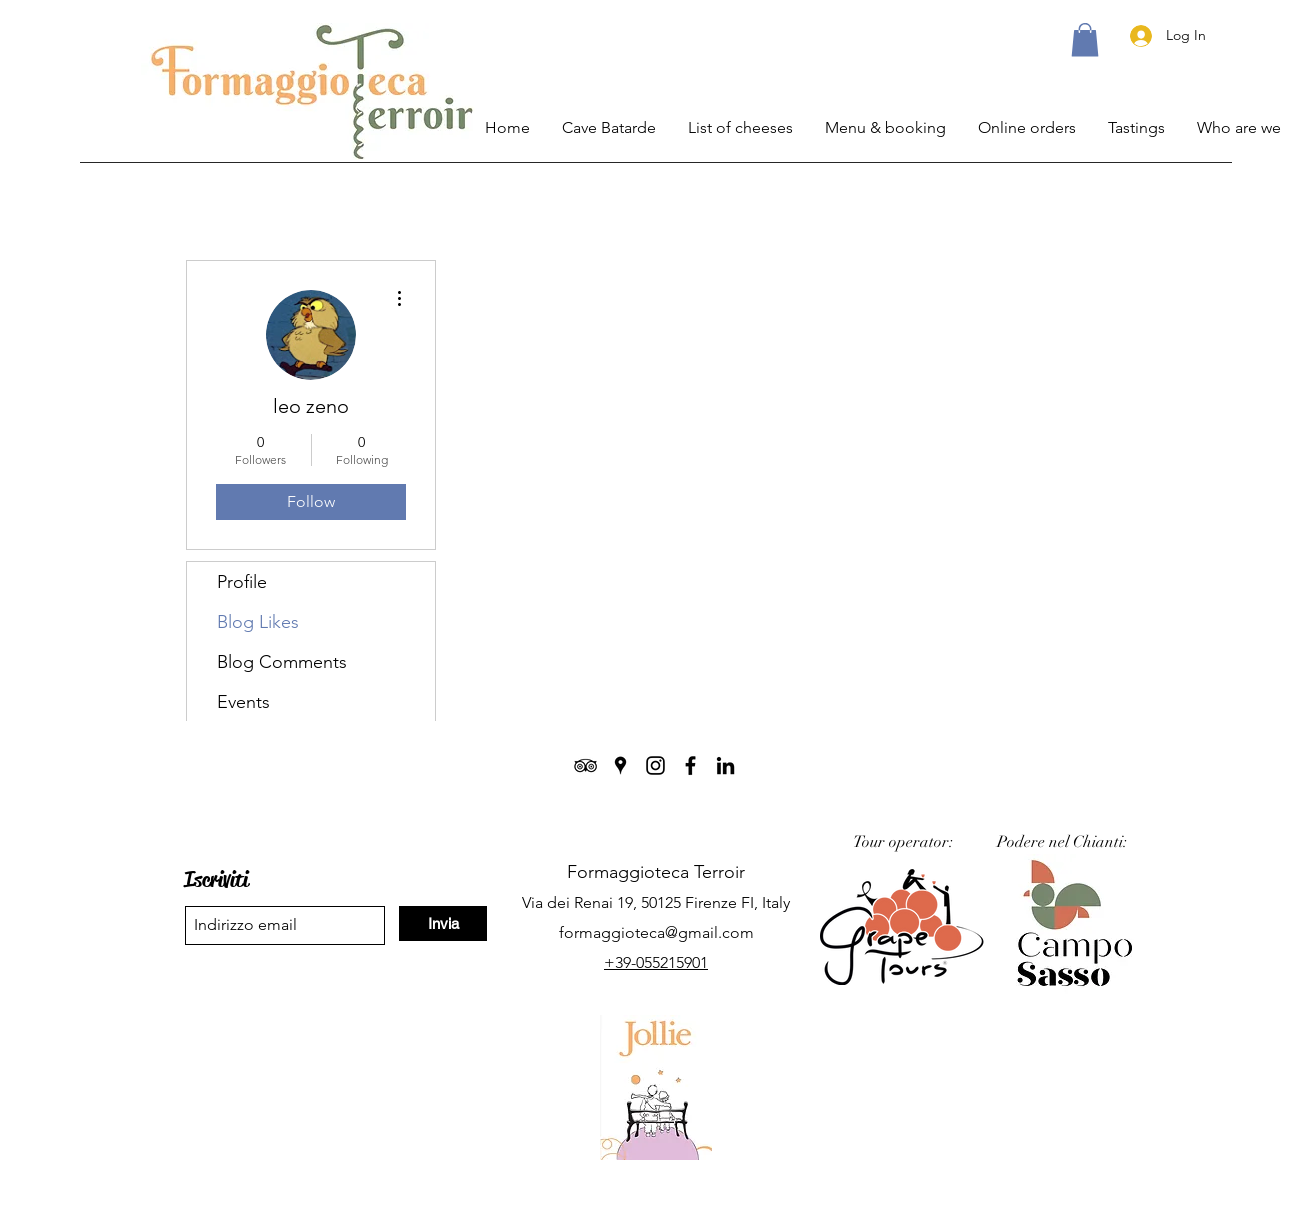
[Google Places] (620, 765)
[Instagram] (655, 765)
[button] (1085, 39)
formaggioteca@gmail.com (656, 932)
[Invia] (443, 923)
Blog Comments (282, 662)
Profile (242, 582)
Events (243, 702)
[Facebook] (690, 765)
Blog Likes (258, 622)
